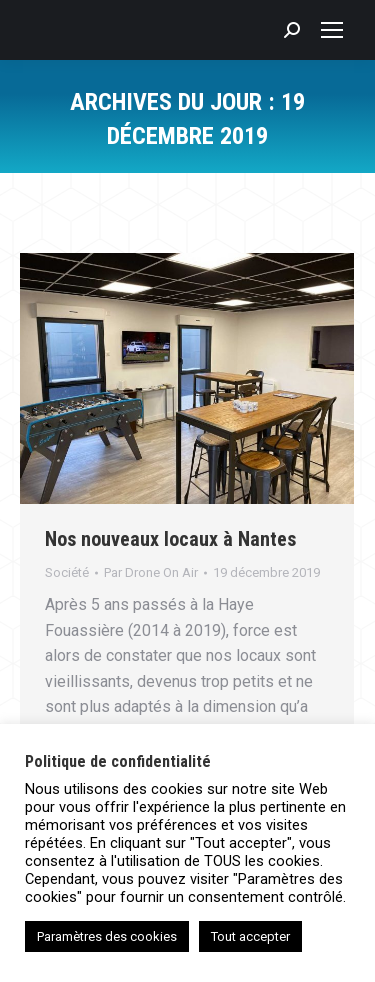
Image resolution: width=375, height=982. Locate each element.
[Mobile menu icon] (332, 30)
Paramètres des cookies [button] (107, 936)
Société (67, 572)
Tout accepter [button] (250, 936)
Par (151, 572)
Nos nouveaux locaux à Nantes (170, 539)
